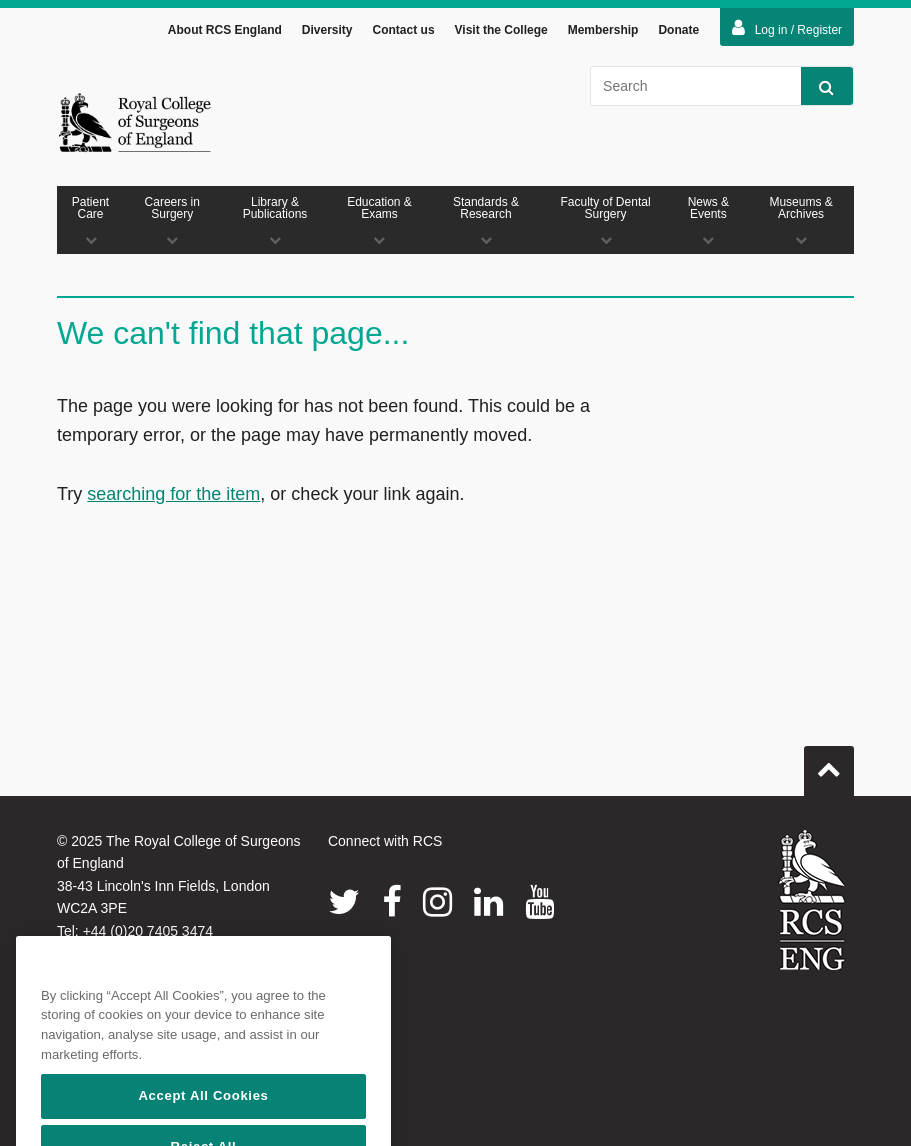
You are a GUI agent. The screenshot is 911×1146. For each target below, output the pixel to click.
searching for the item (173, 494)
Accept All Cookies (203, 1122)
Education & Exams (380, 220)
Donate (678, 30)
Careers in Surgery (172, 220)
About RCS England (225, 30)
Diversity (327, 30)
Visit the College (501, 30)
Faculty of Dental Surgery (606, 220)
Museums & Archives (801, 220)
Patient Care (90, 220)
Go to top (829, 763)
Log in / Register (787, 28)
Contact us (404, 30)
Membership (603, 30)
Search (817, 86)
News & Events (708, 220)
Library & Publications (274, 220)
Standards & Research (485, 220)
